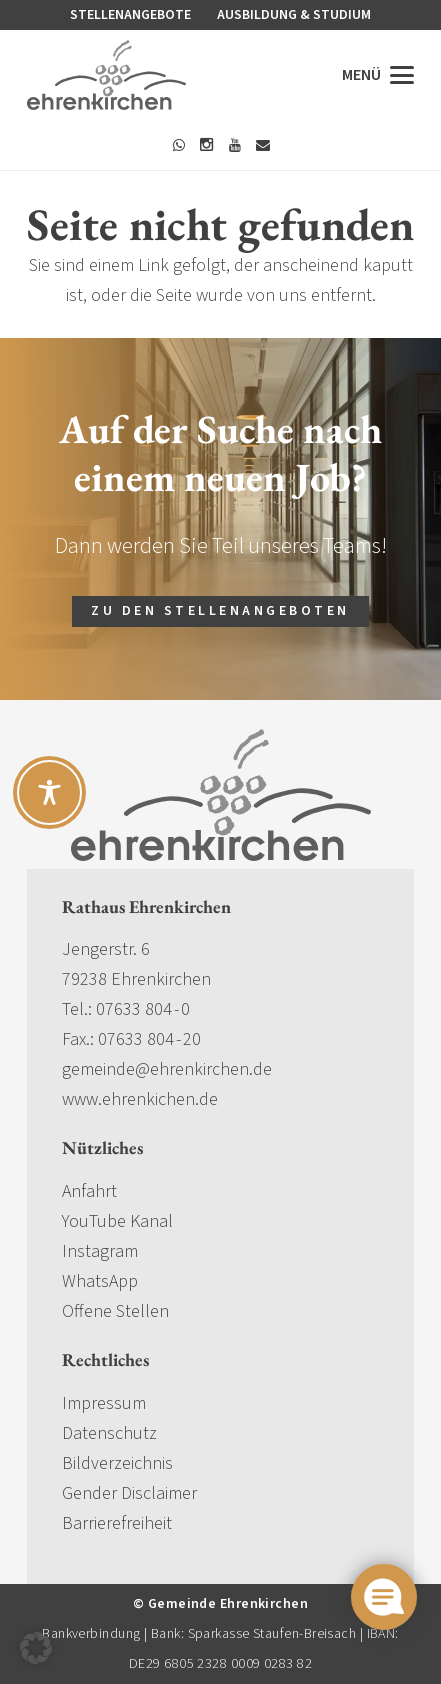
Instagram (100, 1251)
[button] (378, 75)
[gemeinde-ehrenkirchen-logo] (106, 75)
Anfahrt (89, 1191)
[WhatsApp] (179, 145)
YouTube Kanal (117, 1221)
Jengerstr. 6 (106, 949)
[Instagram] (207, 145)
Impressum (104, 1403)
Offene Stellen (115, 1311)
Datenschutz (109, 1433)
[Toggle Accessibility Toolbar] (49, 792)
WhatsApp (100, 1281)
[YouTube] (235, 145)
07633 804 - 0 (143, 1009)
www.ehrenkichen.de (140, 1099)
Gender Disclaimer (129, 1493)
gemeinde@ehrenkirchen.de (167, 1069)
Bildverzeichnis (117, 1463)
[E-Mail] (263, 145)
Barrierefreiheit (117, 1523)
